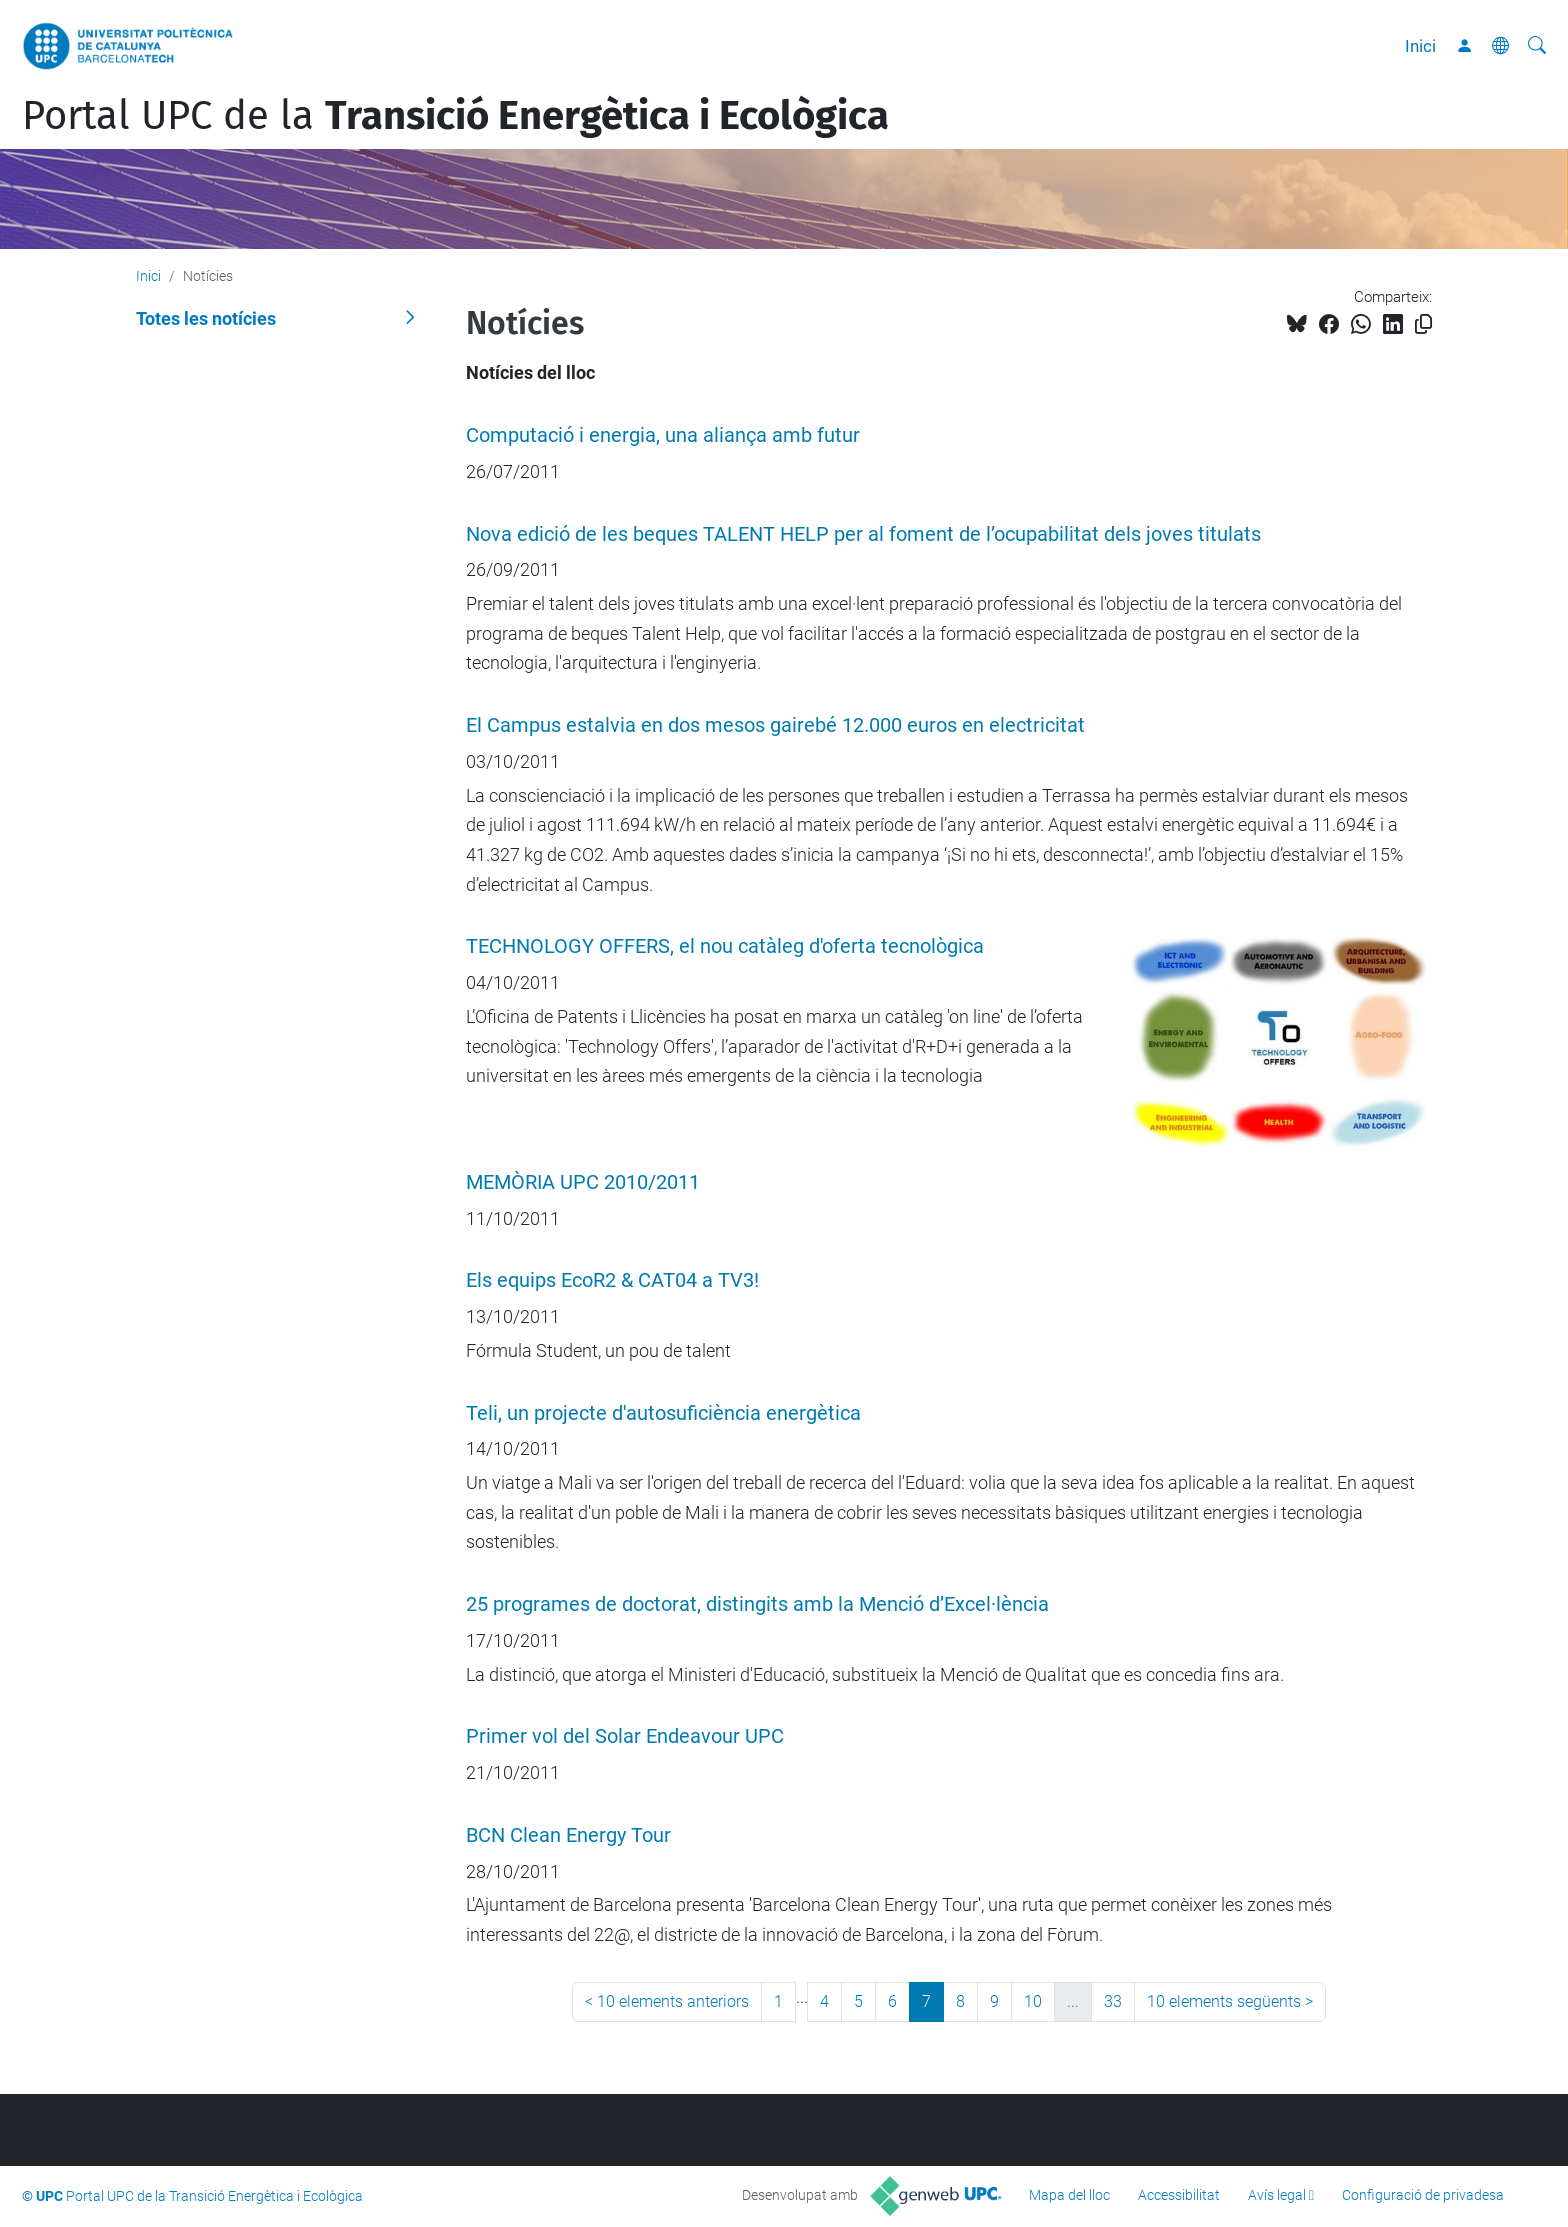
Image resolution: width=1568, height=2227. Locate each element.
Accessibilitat (1179, 2195)
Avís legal (1277, 2195)
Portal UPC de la (455, 116)
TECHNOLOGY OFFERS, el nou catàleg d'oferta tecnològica (725, 946)
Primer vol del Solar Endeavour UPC (625, 1736)
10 (1033, 2001)
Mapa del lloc (1069, 2195)
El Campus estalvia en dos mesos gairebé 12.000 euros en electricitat (775, 725)
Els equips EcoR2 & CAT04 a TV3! (612, 1280)
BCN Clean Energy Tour (568, 1835)
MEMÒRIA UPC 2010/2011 (583, 1182)
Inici (1420, 46)
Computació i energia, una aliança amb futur (663, 435)
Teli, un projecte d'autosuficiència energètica (663, 1413)
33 (1113, 2001)
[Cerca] (1537, 46)
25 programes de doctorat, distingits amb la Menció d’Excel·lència (757, 1604)
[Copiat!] (1423, 324)
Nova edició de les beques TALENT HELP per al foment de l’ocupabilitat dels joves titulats (863, 534)
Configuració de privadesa (1423, 2195)
